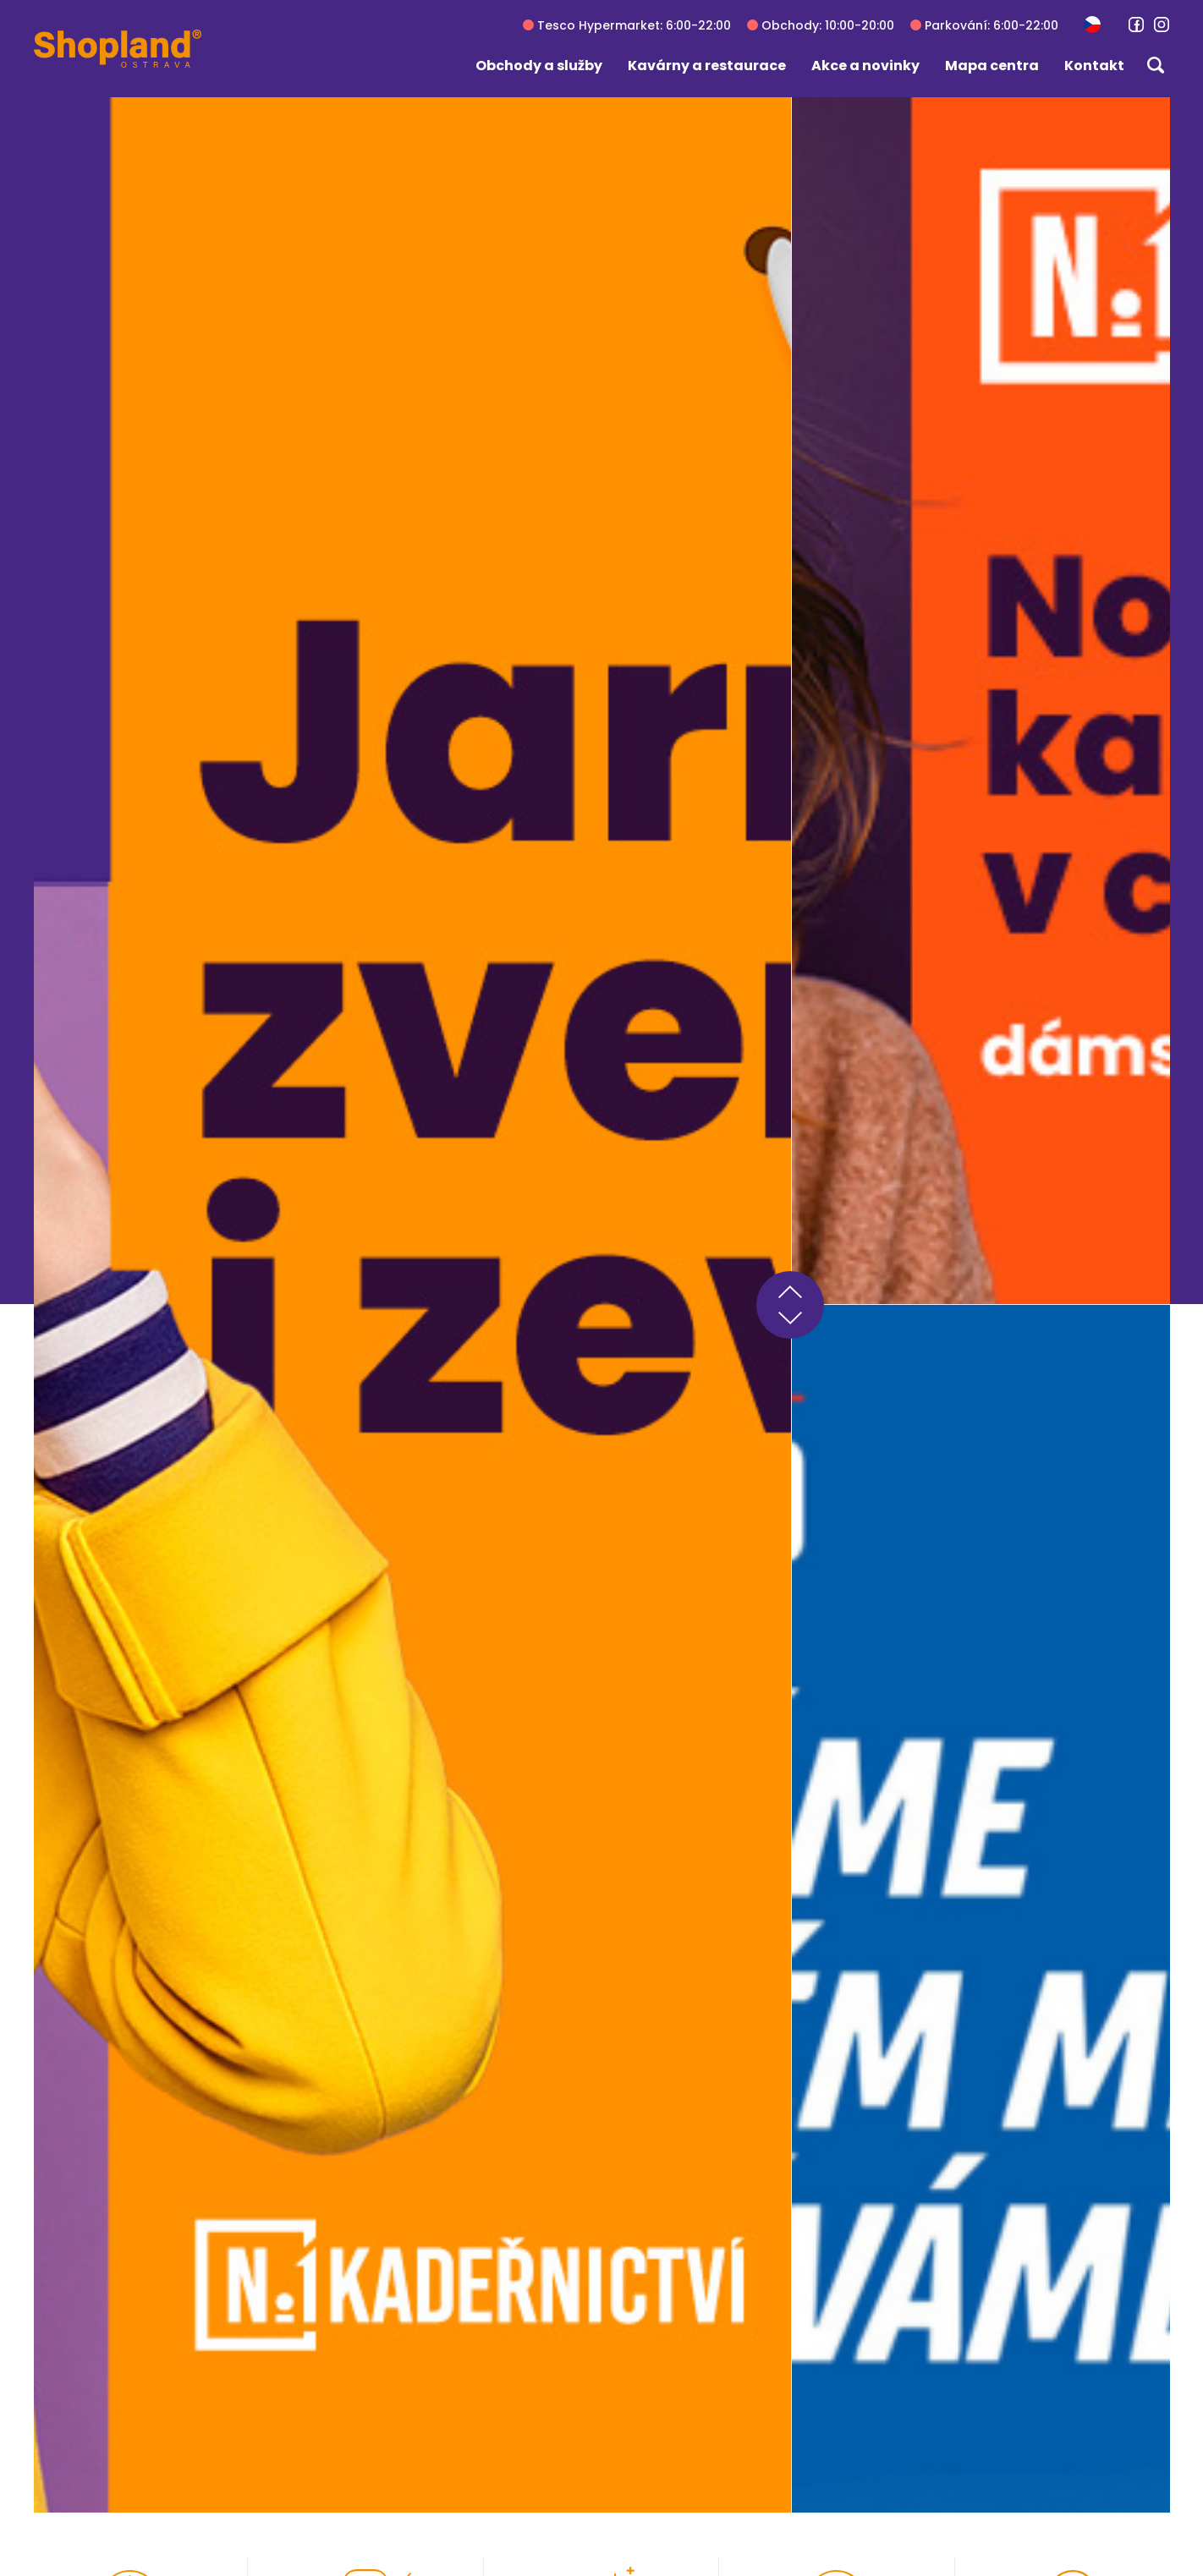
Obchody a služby (538, 65)
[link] (1136, 24)
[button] (1092, 24)
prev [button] (790, 1288)
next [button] (790, 1322)
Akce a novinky (865, 65)
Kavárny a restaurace (707, 65)
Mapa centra (992, 65)
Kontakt (1094, 65)
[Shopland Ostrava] (117, 49)
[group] (412, 1304)
